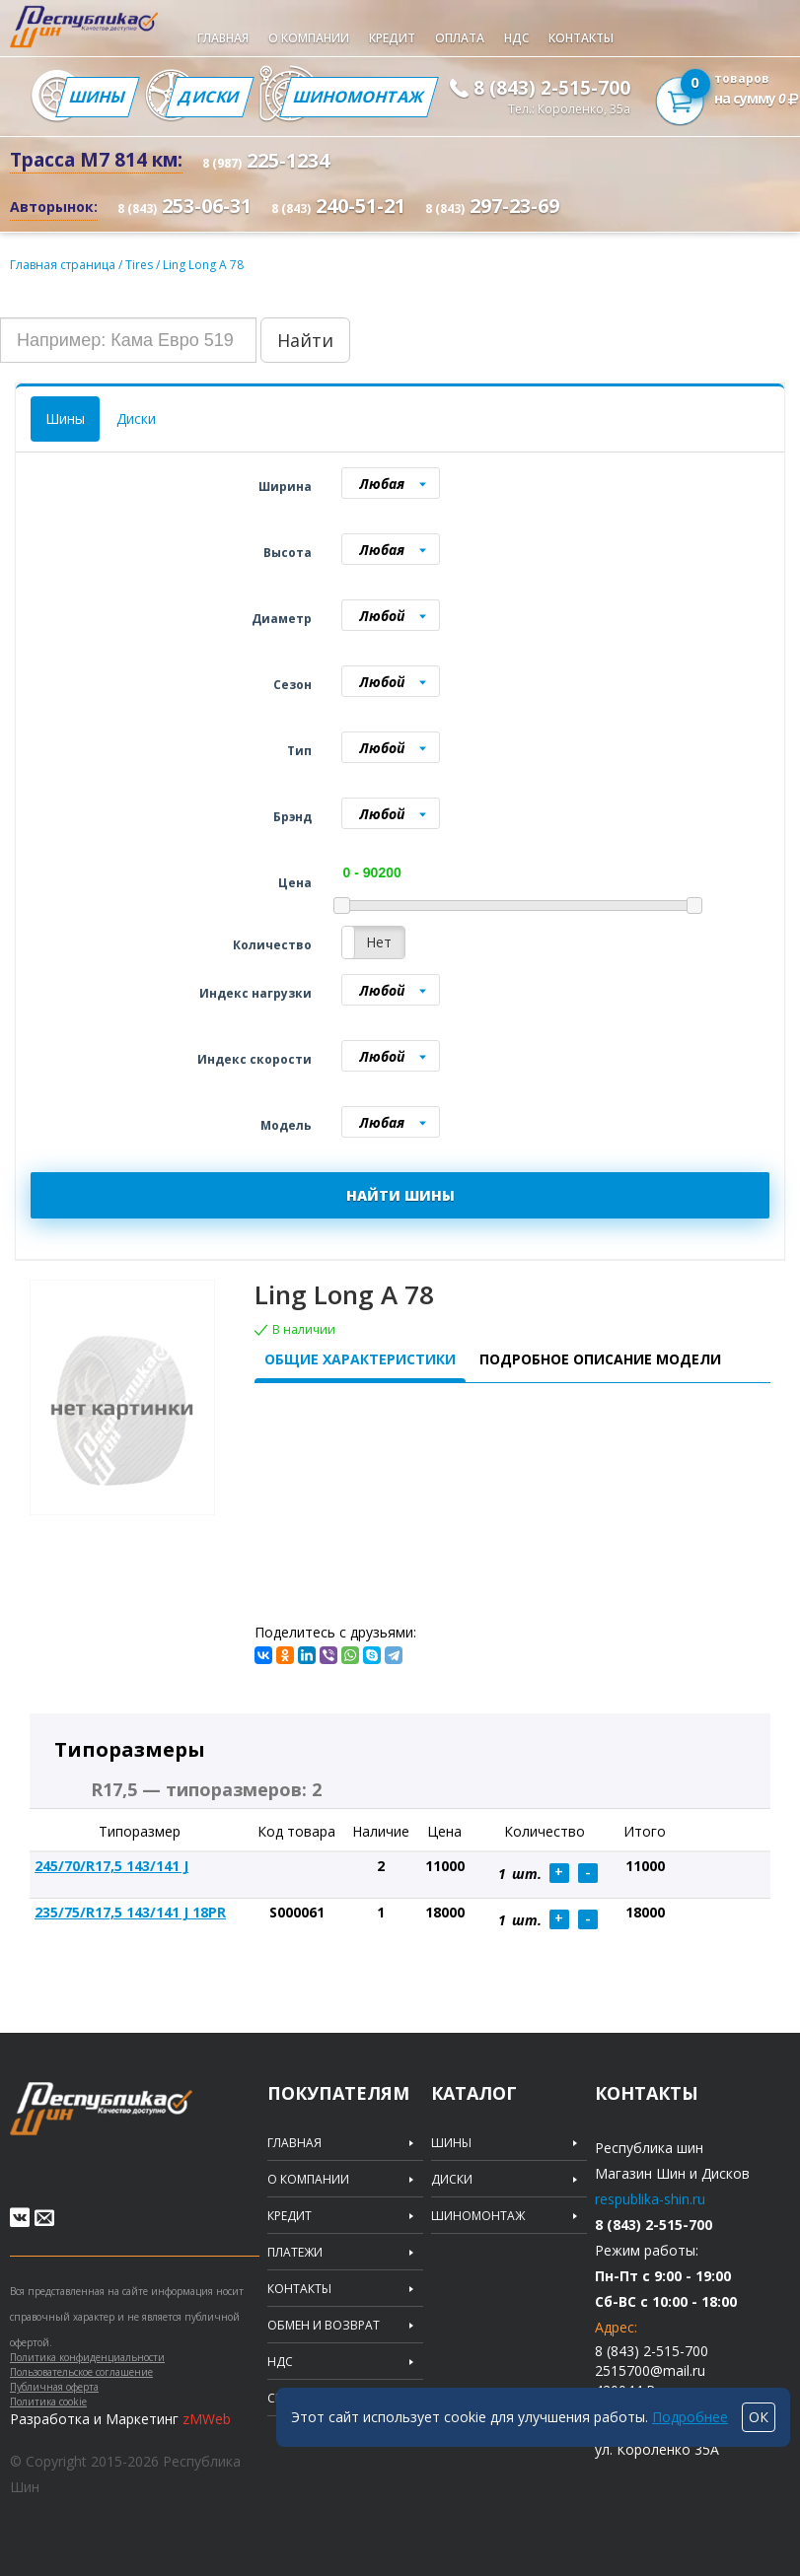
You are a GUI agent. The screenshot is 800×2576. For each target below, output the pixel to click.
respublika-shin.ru (650, 2199)
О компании (308, 38)
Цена (295, 882)
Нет (379, 942)
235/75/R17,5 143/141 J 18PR (130, 1912)
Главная (223, 38)
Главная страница (62, 264)
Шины (97, 96)
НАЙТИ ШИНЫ (400, 1195)
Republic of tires (140, 2120)
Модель (286, 1125)
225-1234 (265, 160)
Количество (272, 945)
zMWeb (206, 2418)
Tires (140, 264)
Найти (305, 340)
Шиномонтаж (359, 96)
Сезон (292, 684)
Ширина (285, 486)
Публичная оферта (54, 2387)
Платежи (295, 2253)
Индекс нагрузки (255, 993)
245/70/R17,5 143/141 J (111, 1865)
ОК (758, 2416)
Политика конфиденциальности (87, 2357)
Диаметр (282, 618)
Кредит (392, 38)
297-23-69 (492, 205)
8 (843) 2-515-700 (551, 88)
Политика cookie (48, 2401)
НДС (516, 38)
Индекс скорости (254, 1059)
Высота (287, 552)
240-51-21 (338, 205)
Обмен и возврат (323, 2325)
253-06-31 (184, 205)
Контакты (581, 38)
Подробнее (690, 2416)
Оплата (459, 38)
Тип (299, 750)
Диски (210, 96)
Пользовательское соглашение (81, 2372)
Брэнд (292, 816)
